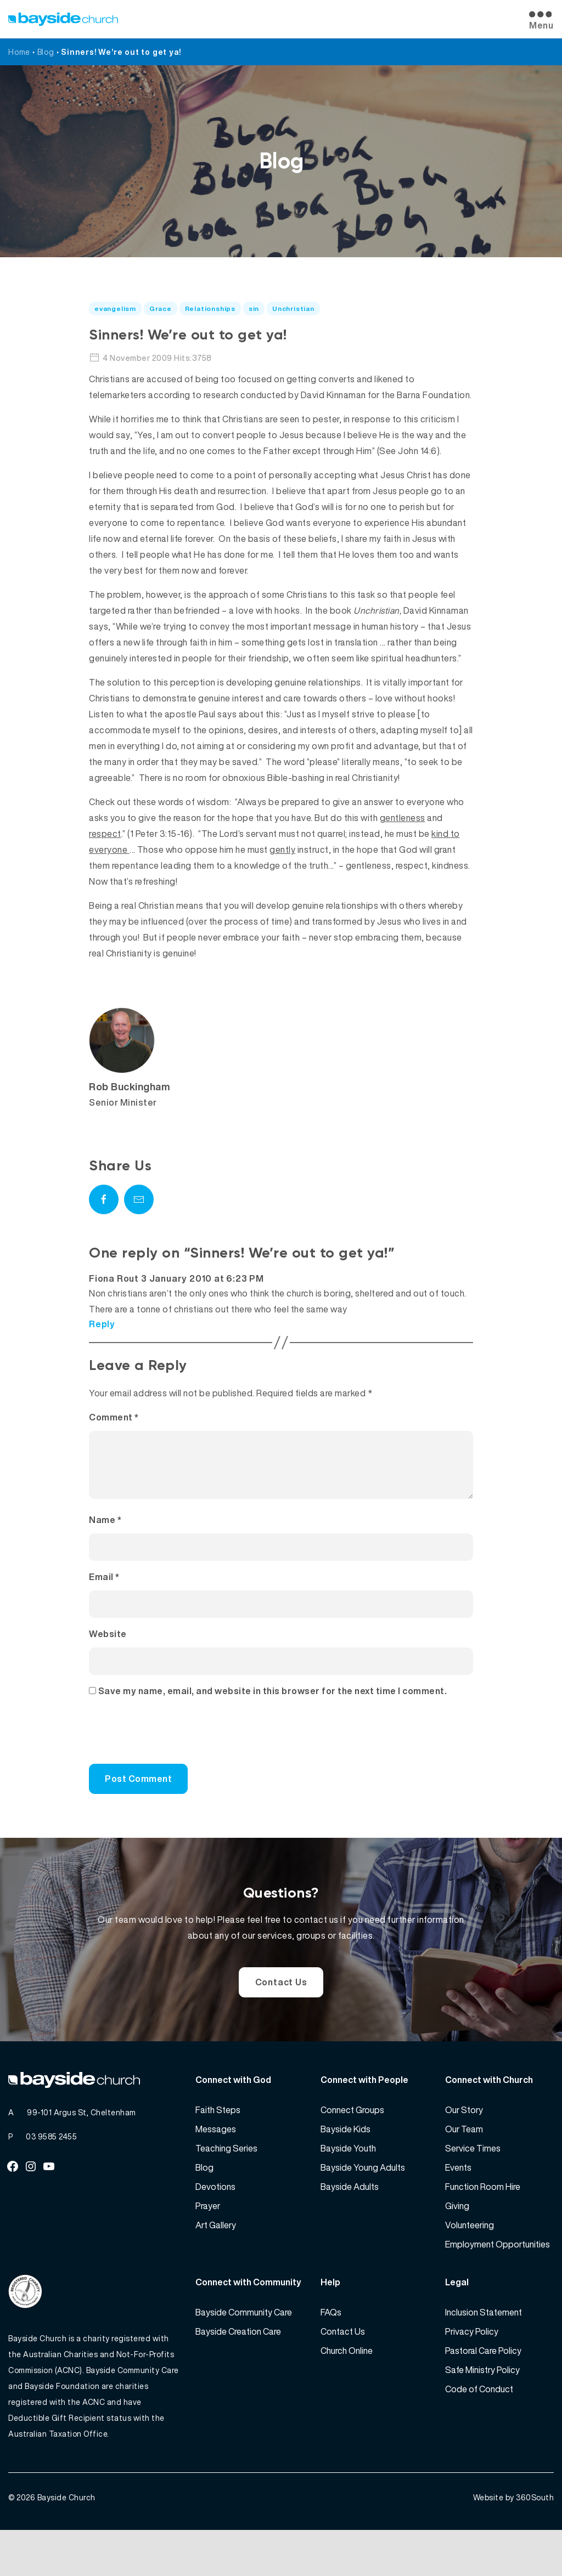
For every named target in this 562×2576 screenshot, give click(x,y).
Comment (114, 1417)
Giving (457, 2238)
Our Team (464, 2162)
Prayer (207, 2238)
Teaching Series (226, 2181)
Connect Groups (352, 2142)
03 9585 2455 (51, 2169)
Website (108, 1647)
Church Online (347, 2383)
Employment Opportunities (497, 2277)
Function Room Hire (482, 2219)
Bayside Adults (350, 2219)
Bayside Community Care (243, 2345)
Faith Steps (217, 2142)
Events (458, 2200)
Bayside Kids (345, 2162)
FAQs (331, 2345)
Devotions (215, 2219)
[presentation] (163, 1750)
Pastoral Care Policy (483, 2383)
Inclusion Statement (483, 2345)
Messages (215, 2162)
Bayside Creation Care (238, 2364)
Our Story (464, 2142)
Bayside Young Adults (363, 2200)
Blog (45, 52)
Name (105, 1532)
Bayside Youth (348, 2181)
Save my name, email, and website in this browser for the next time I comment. (272, 1704)
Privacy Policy (471, 2364)
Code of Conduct (479, 2421)
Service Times (473, 2181)
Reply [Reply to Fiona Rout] (102, 1324)
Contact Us (281, 2001)
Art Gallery (215, 2257)
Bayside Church (66, 2543)
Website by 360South (513, 2543)
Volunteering (469, 2257)
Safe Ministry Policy (482, 2402)
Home (19, 52)
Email (104, 1589)
